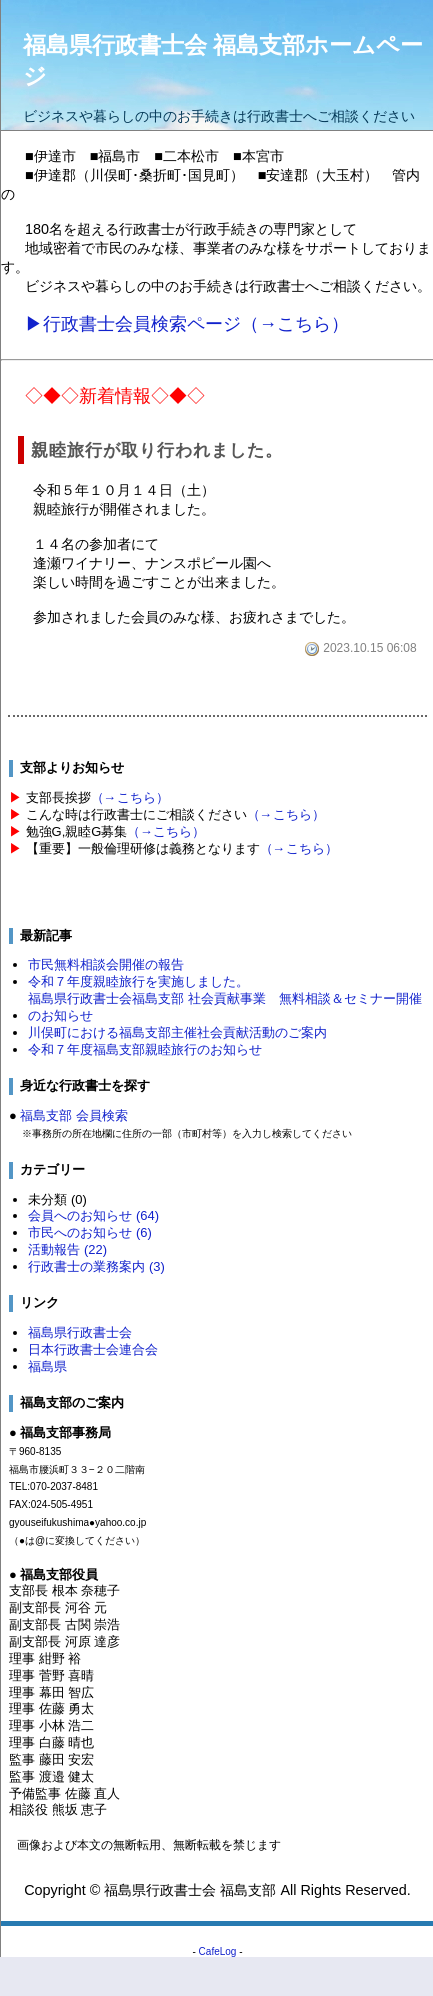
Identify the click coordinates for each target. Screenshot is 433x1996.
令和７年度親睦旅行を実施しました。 (138, 981)
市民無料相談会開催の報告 (106, 964)
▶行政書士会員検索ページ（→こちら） (187, 324)
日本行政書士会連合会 (93, 1349)
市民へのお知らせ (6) (89, 1232)
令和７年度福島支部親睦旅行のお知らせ (145, 1049)
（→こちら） (130, 797)
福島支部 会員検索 (74, 1115)
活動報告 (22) (67, 1249)
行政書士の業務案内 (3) (96, 1266)
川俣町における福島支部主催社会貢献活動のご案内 (177, 1032)
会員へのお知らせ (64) (93, 1215)
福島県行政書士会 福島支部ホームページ (223, 60)
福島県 (47, 1366)
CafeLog (218, 1951)
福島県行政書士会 (80, 1332)
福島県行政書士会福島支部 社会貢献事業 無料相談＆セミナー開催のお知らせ (225, 1007)
